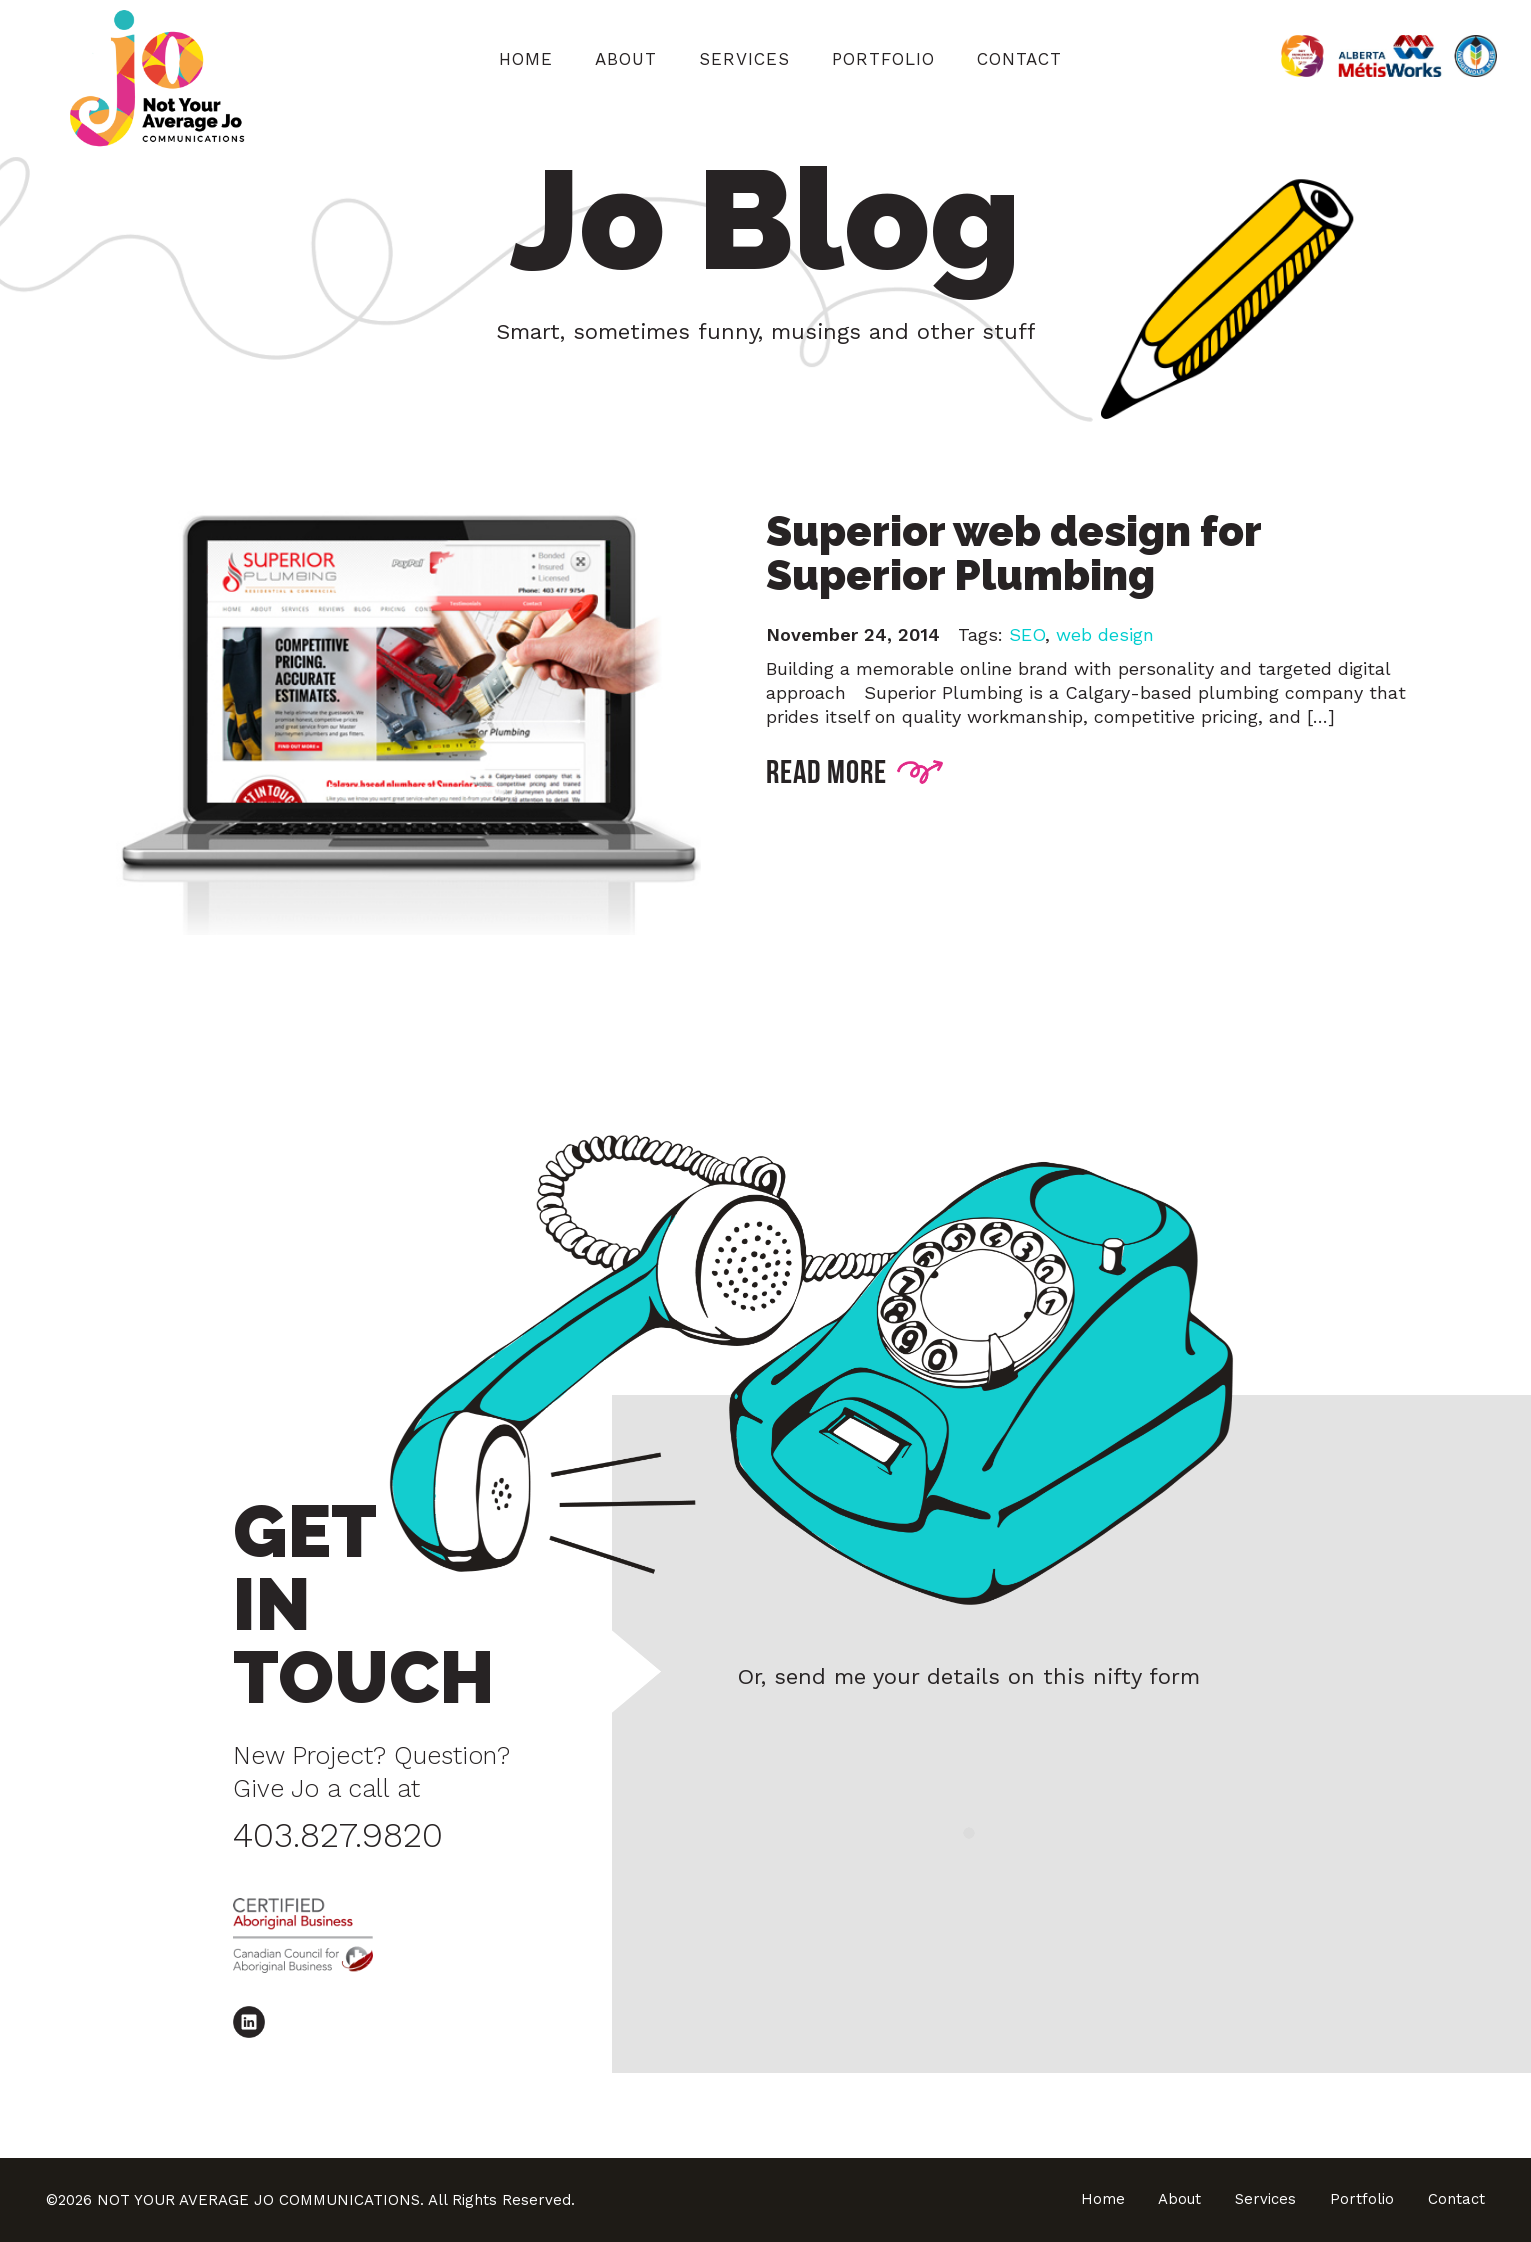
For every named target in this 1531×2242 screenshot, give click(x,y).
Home (526, 59)
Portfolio (883, 59)
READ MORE (855, 769)
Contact (1019, 59)
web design (1105, 634)
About (626, 59)
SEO (1027, 634)
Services (744, 59)
